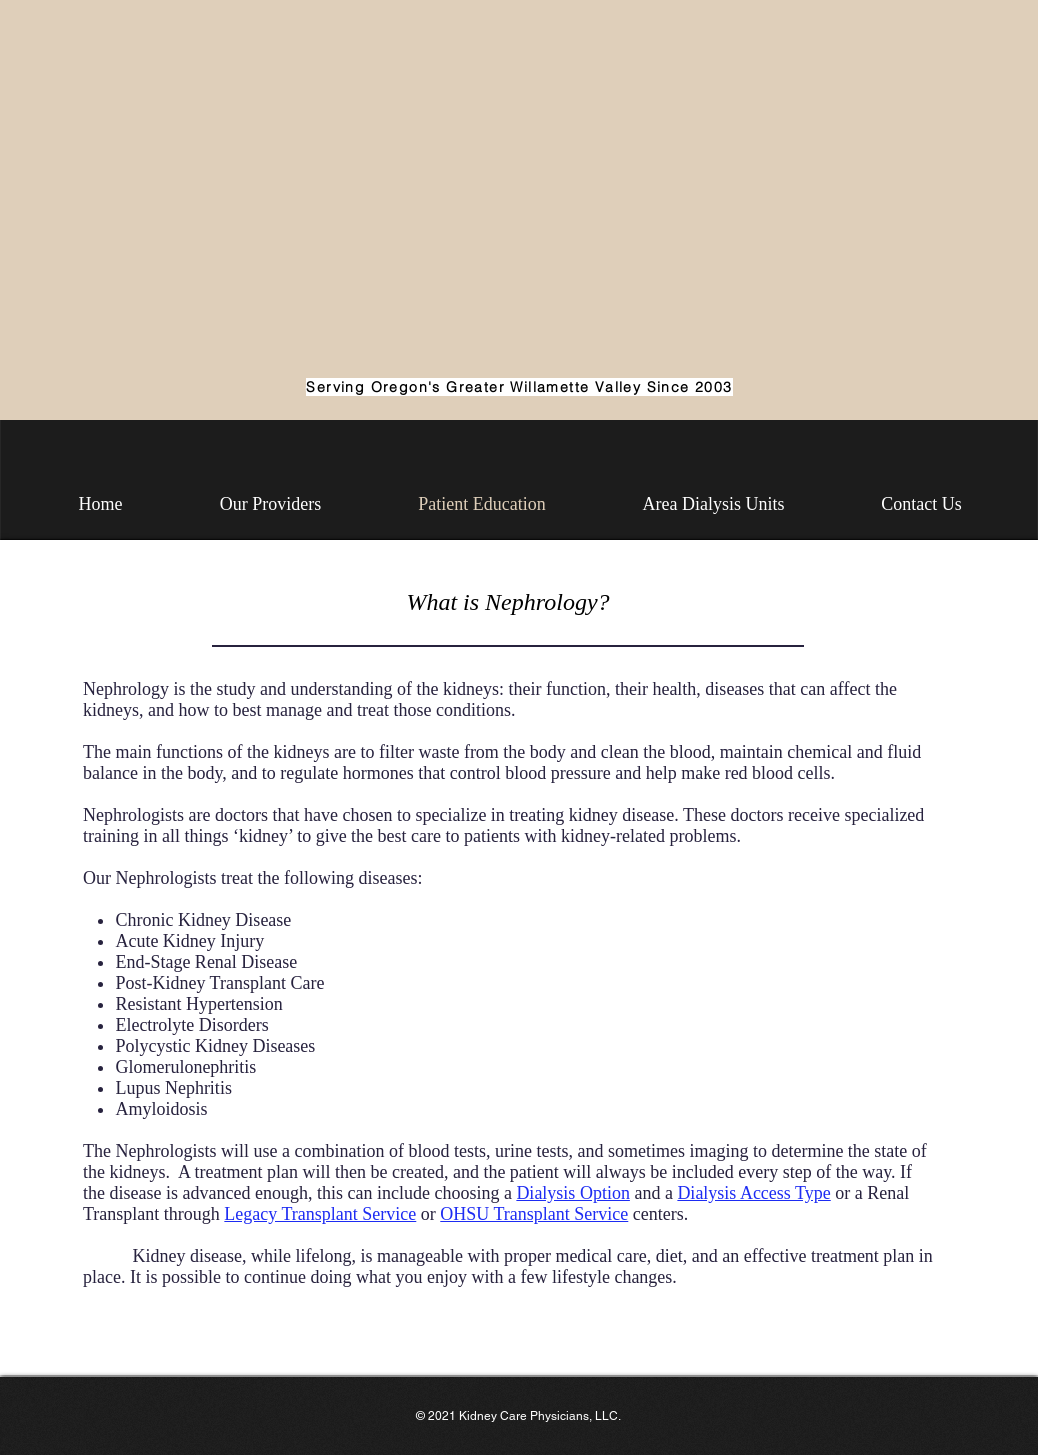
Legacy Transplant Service (320, 1214)
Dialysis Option (573, 1193)
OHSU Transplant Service (534, 1214)
